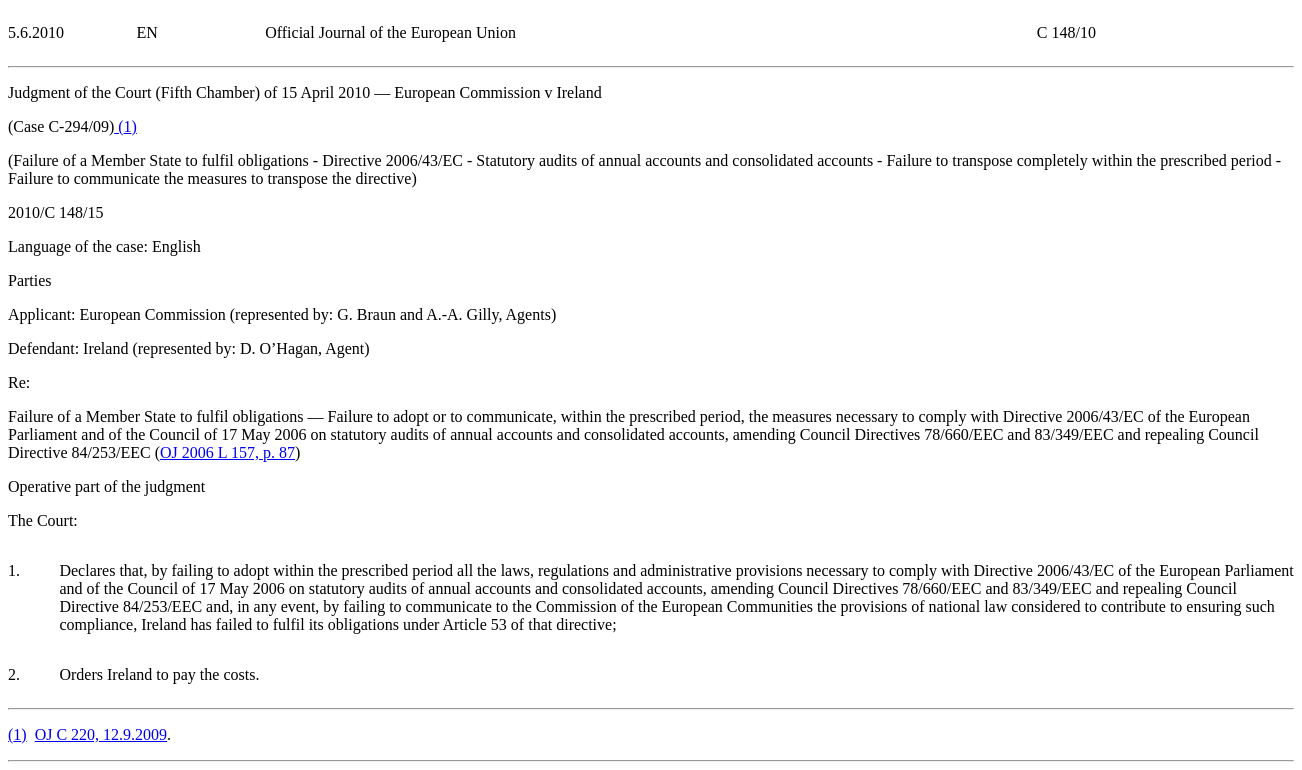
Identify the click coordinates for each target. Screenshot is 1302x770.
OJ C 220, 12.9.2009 (101, 734)
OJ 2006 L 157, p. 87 (227, 452)
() (125, 126)
